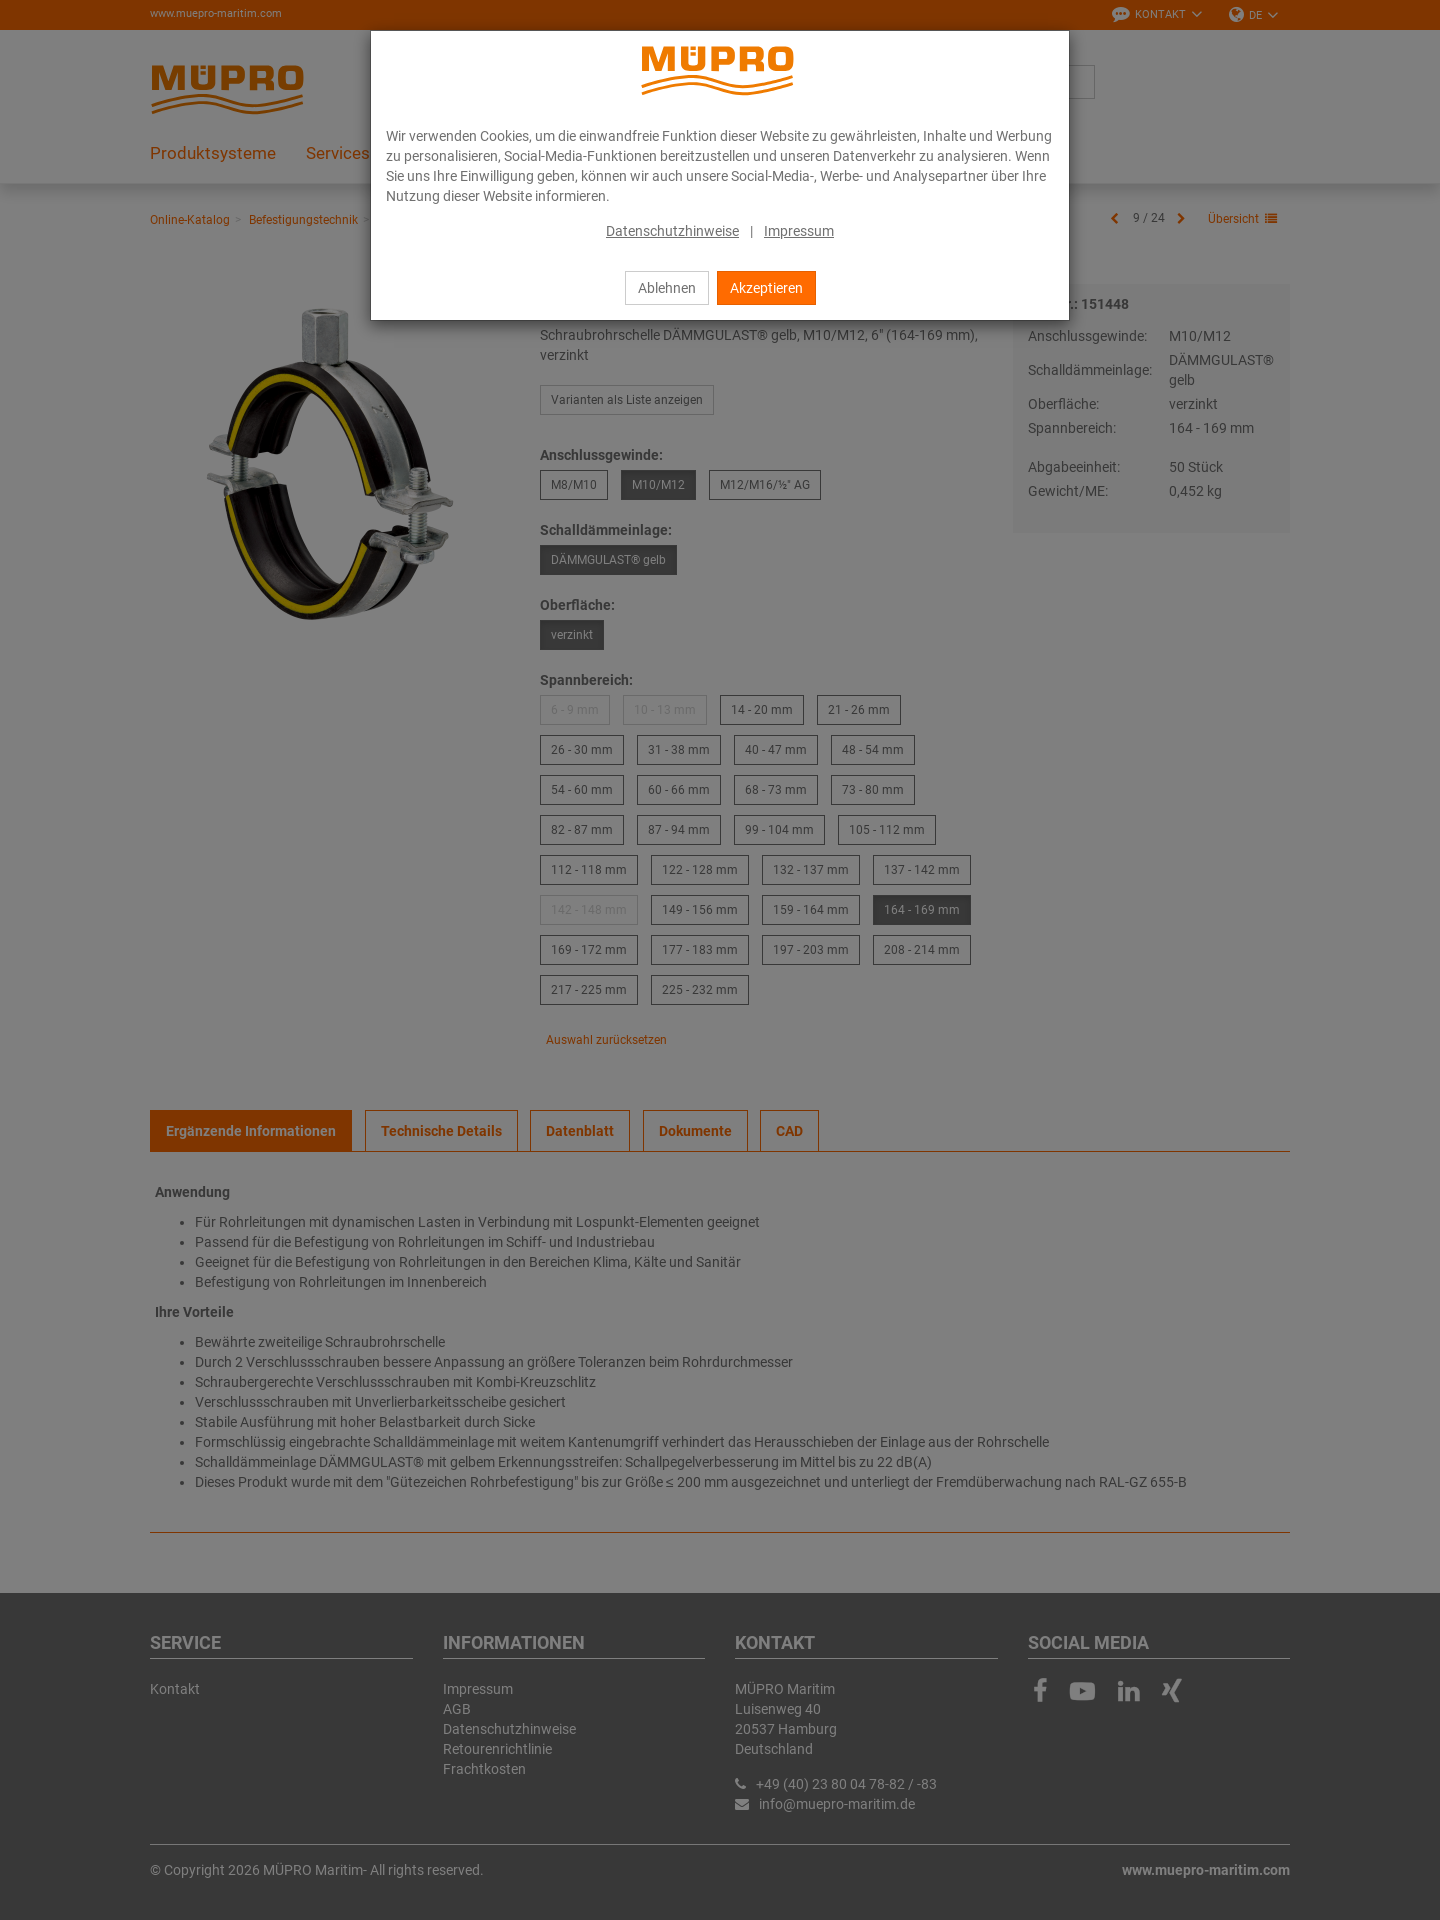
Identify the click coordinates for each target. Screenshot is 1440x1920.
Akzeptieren (766, 288)
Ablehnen (667, 288)
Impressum (799, 231)
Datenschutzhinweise (672, 231)
